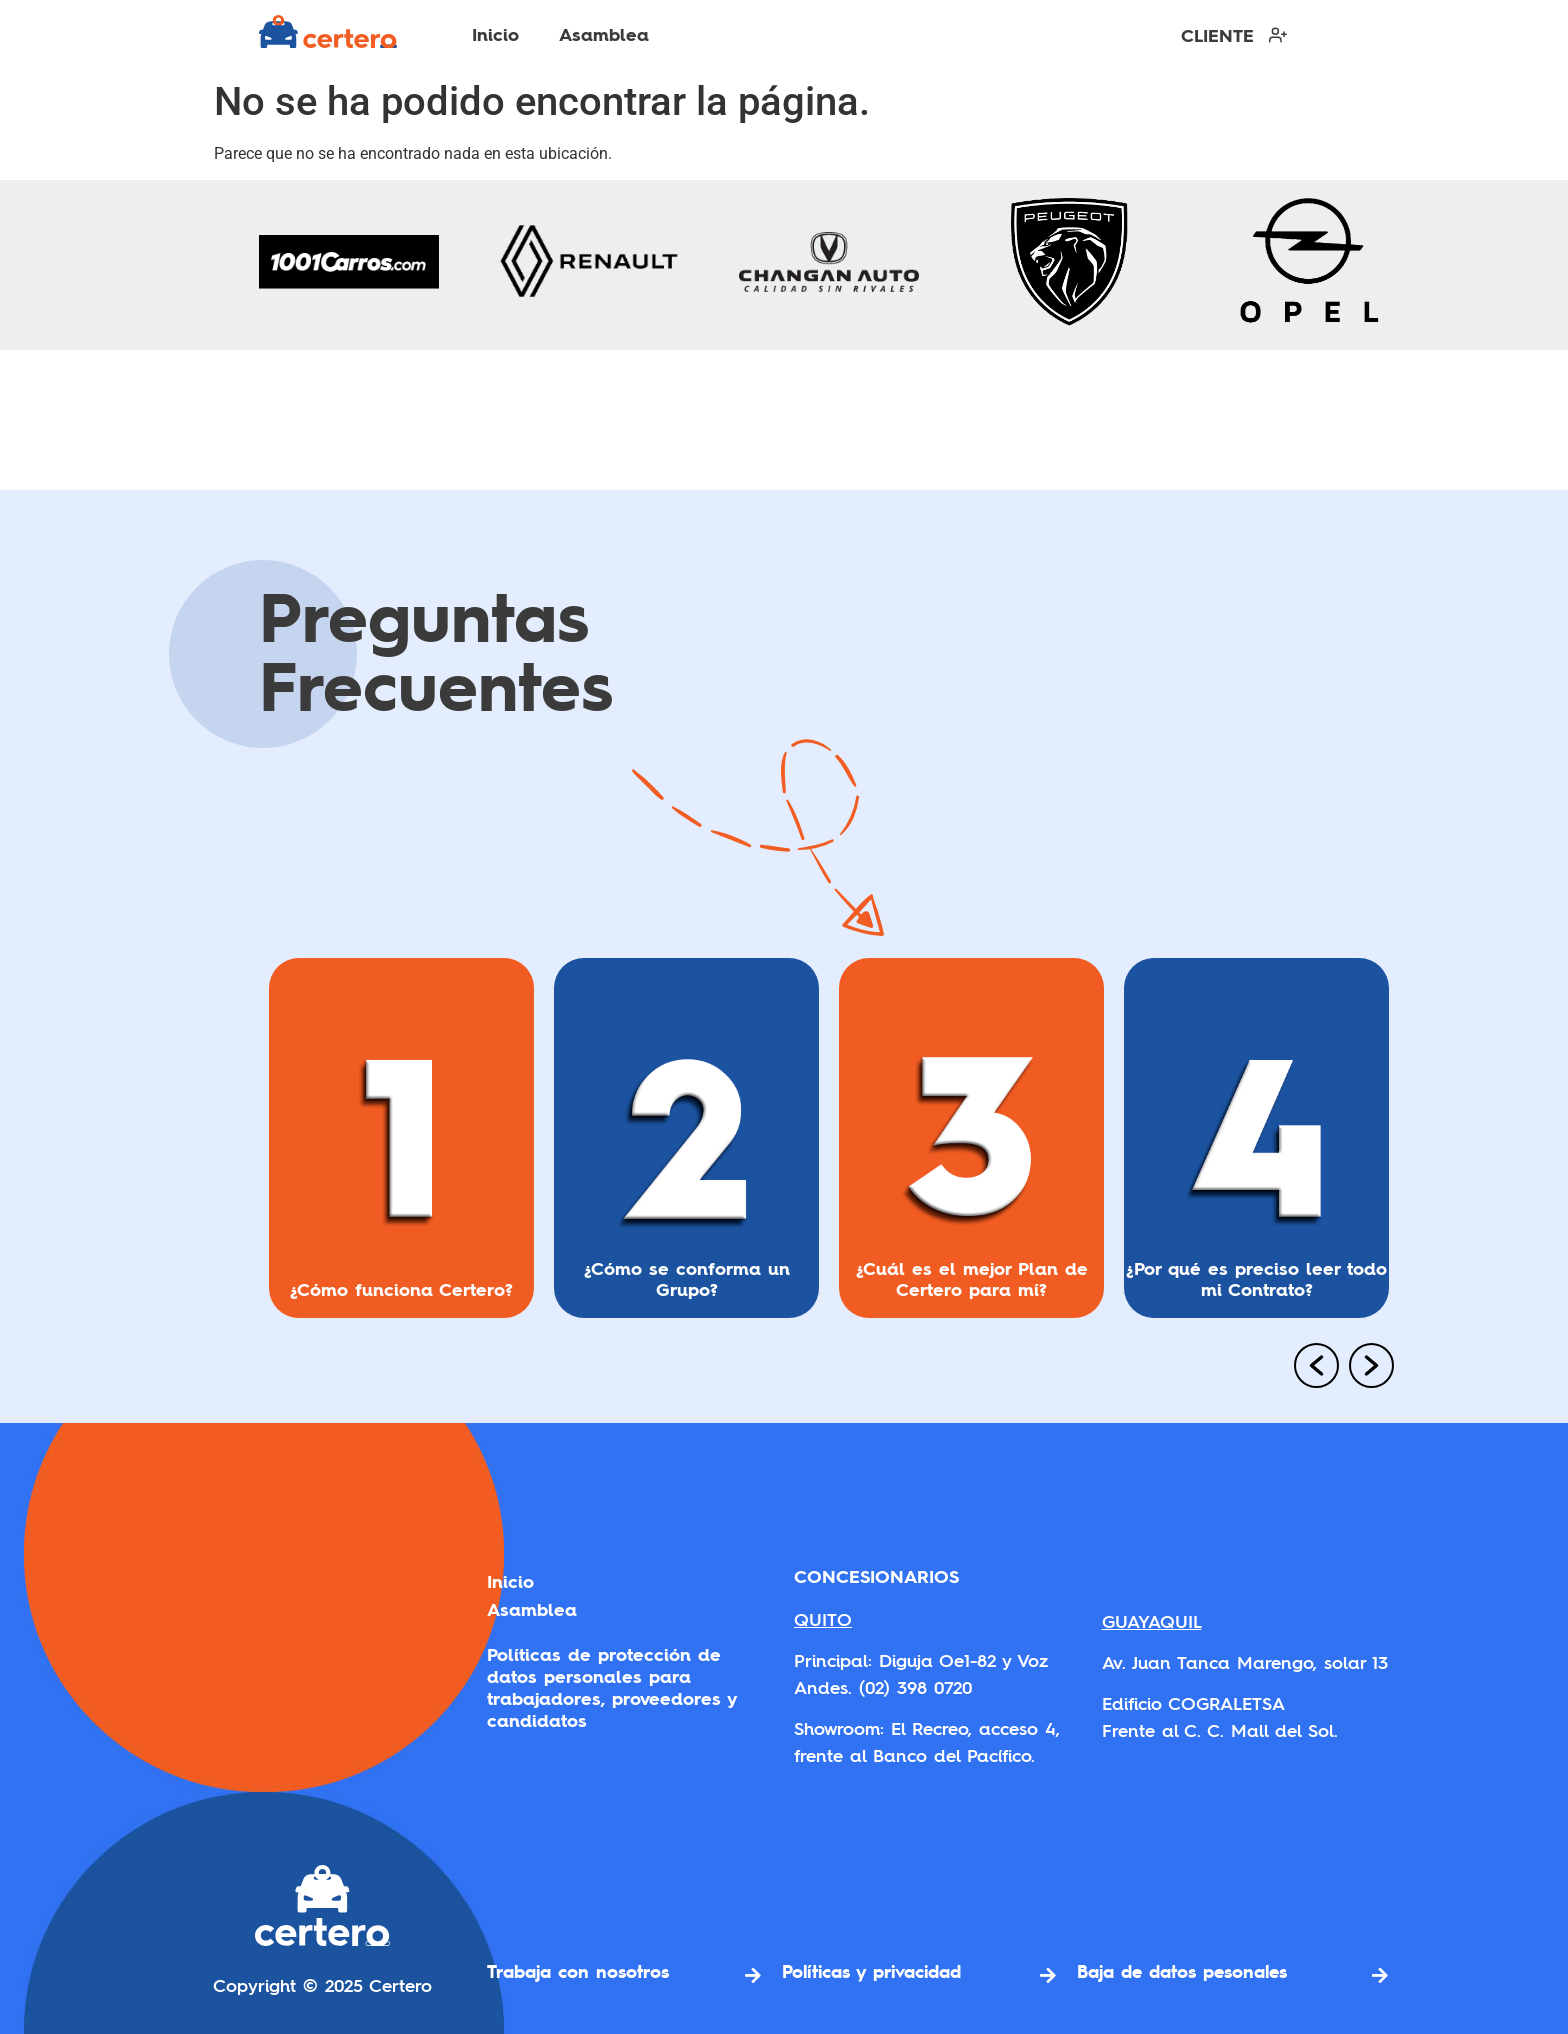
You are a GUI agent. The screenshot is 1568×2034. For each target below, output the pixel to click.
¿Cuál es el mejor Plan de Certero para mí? (972, 1279)
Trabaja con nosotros (578, 1971)
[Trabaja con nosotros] (753, 1975)
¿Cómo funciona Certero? (401, 1289)
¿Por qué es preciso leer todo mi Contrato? (1256, 1279)
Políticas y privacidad (871, 1971)
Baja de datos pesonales (1182, 1971)
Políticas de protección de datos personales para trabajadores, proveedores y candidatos (611, 1688)
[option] (401, 1145)
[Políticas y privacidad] (1048, 1975)
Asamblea (604, 34)
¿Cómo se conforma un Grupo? (687, 1279)
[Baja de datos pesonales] (1380, 1975)
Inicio (495, 34)
